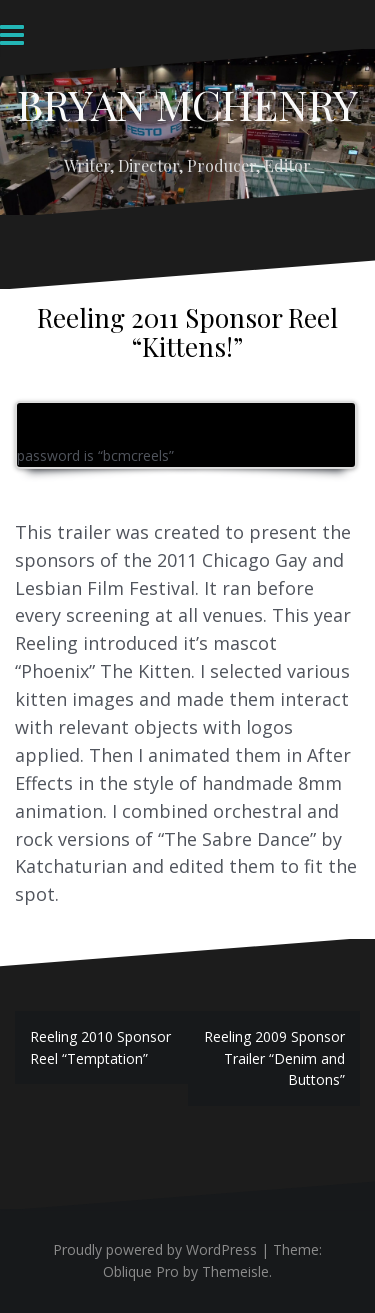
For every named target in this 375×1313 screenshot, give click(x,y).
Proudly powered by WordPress (155, 1249)
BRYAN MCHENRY (187, 104)
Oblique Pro (141, 1271)
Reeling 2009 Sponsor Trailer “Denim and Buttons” (274, 1058)
